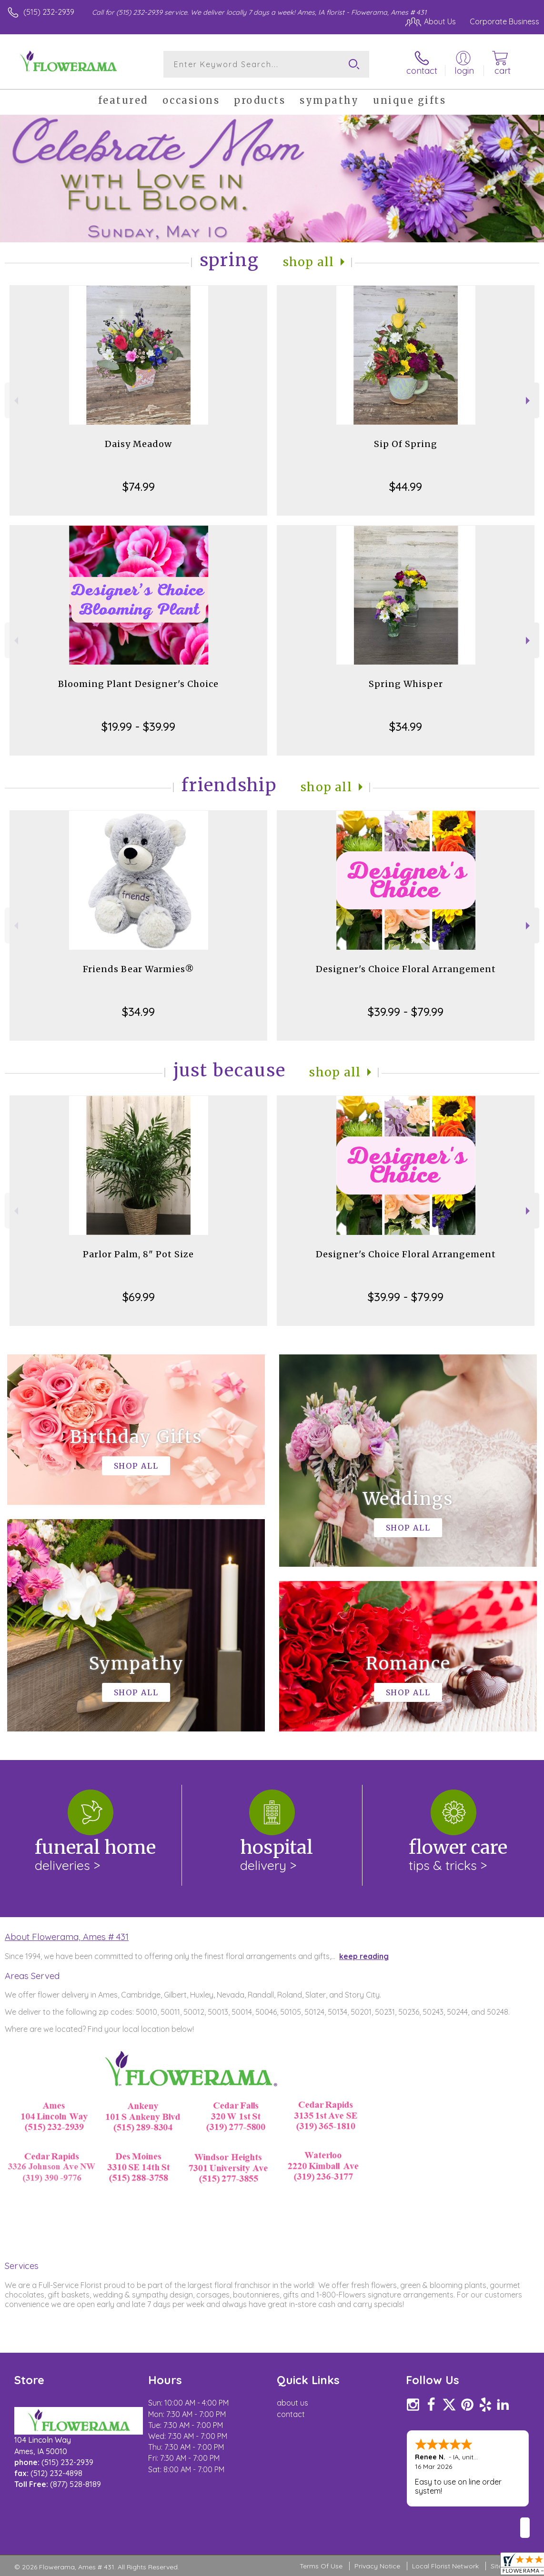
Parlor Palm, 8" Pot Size (138, 1254)
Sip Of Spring (405, 443)
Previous (15, 400)
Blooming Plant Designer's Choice (138, 683)
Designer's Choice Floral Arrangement (406, 969)
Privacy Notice (377, 2566)
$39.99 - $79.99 (405, 1012)
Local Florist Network (445, 2566)
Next (529, 400)
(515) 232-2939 (48, 12)
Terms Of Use (321, 2566)
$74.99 (138, 486)
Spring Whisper (406, 683)
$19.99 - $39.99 (138, 726)
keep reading (364, 1956)
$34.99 (405, 726)
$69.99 (138, 1297)
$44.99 (405, 486)
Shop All (308, 262)
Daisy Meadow (138, 443)
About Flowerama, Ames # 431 (67, 1936)
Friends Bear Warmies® (138, 969)
